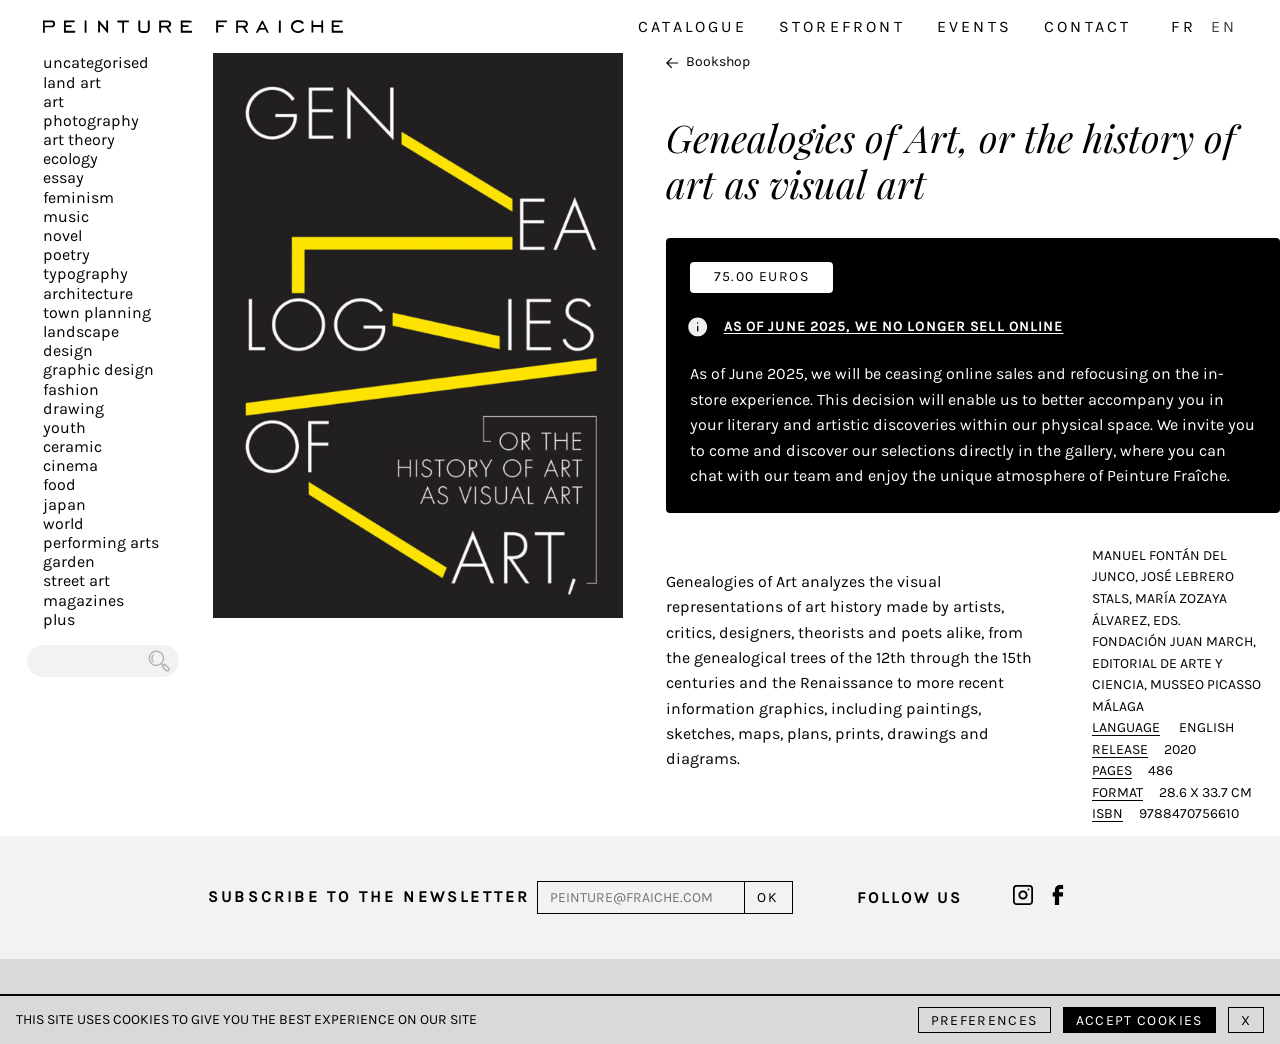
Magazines (83, 600)
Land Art (72, 82)
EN (1224, 26)
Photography (91, 120)
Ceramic (72, 446)
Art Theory (79, 139)
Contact (1087, 26)
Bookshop (708, 61)
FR (1183, 26)
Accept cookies (1139, 1020)
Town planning (97, 312)
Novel (62, 235)
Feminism (78, 197)
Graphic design (98, 369)
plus (59, 619)
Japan (64, 504)
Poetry (66, 254)
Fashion (71, 389)
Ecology (70, 158)
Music (66, 216)
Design (68, 350)
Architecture (88, 293)
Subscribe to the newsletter (369, 896)
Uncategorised (96, 62)
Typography (85, 273)
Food (59, 484)
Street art (76, 580)
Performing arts (101, 542)
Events (974, 26)
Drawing (73, 408)
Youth (64, 427)
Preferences (984, 1020)
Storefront (842, 26)
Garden (69, 561)
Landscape (81, 331)
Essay (63, 177)
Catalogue (692, 26)
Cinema (70, 465)
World (63, 523)
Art (53, 101)
